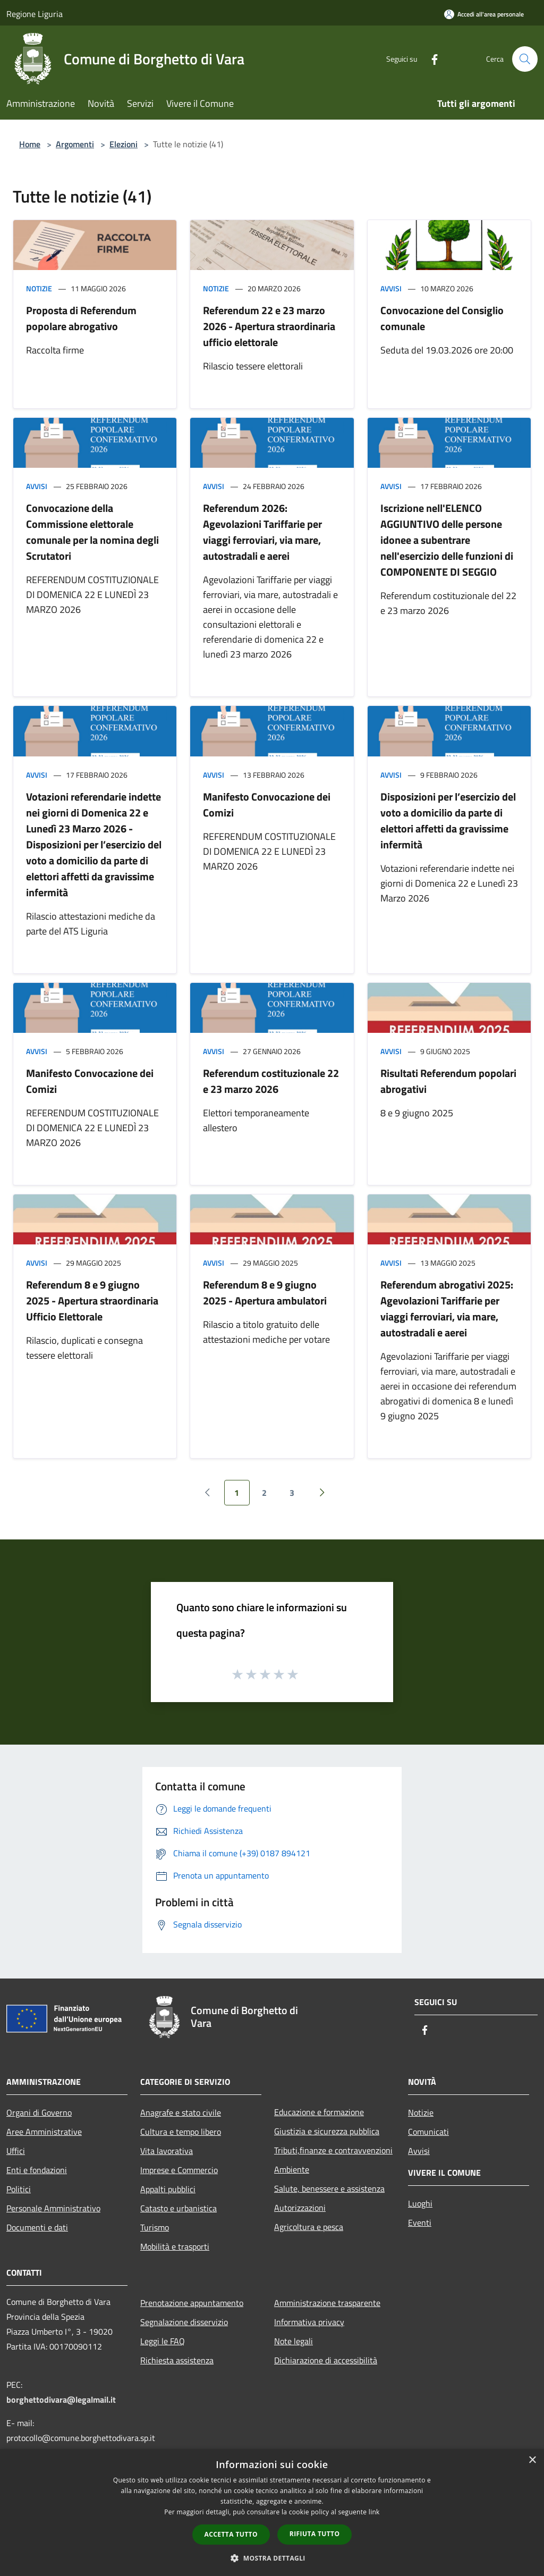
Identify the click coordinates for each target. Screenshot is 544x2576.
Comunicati (428, 2131)
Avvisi (391, 288)
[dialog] (272, 2512)
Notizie (39, 288)
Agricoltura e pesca (308, 2226)
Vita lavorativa (166, 2150)
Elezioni (123, 144)
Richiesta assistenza (177, 2360)
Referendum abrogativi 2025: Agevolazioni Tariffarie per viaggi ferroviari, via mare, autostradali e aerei (446, 1308)
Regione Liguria (34, 13)
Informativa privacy (309, 2322)
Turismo (154, 2227)
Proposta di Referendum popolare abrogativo (81, 318)
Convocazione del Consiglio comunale (442, 318)
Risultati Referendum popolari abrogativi (448, 1081)
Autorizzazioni (300, 2207)
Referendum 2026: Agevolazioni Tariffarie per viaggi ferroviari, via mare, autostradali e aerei (262, 532)
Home (29, 144)
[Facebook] (430, 59)
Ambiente (291, 2169)
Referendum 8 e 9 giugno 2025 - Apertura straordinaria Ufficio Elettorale (92, 1300)
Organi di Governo (39, 2112)
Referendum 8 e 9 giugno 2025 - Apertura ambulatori (265, 1292)
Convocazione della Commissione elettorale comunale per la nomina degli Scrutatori (92, 532)
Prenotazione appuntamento (191, 2302)
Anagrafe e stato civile (180, 2112)
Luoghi (420, 2203)
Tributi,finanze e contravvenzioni (333, 2150)
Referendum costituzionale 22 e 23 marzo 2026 (271, 1081)
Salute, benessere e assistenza (329, 2188)
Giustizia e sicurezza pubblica (326, 2131)
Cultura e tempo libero (180, 2131)
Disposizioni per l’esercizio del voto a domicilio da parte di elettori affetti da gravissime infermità (448, 820)
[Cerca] (525, 59)
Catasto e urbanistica (178, 2208)
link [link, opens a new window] (374, 2511)
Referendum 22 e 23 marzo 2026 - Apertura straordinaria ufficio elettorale (269, 326)
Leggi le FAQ (162, 2341)
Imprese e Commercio (179, 2169)
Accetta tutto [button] (231, 2534)
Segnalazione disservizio (184, 2322)
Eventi (419, 2222)
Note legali (293, 2341)
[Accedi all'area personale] (484, 14)
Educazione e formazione (319, 2112)
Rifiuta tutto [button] (315, 2533)
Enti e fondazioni (36, 2169)
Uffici (15, 2150)
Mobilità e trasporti (174, 2246)
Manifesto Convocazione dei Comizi (266, 804)
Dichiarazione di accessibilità (325, 2360)
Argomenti (75, 144)
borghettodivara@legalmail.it (61, 2399)
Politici (18, 2189)
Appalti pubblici (168, 2189)
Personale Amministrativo (53, 2208)
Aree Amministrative (44, 2131)
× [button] (532, 2460)
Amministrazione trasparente (327, 2302)
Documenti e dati (37, 2227)
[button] (272, 2558)
